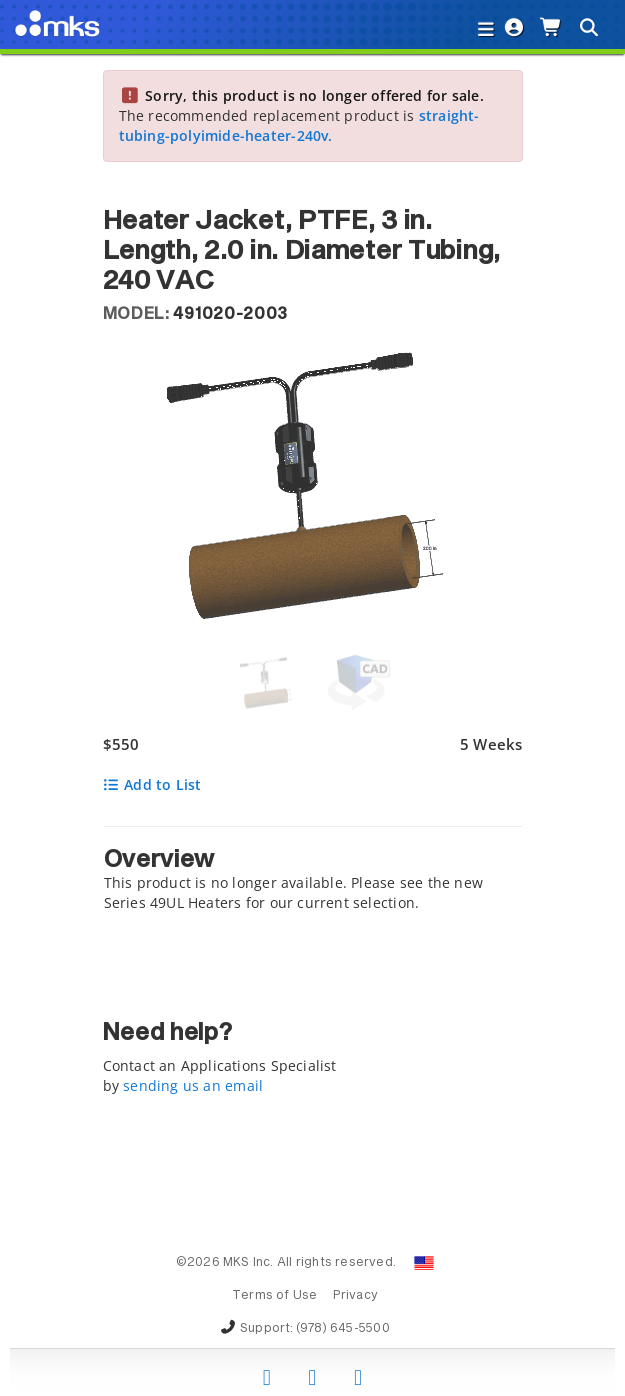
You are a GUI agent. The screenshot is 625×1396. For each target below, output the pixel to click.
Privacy (355, 1296)
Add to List (152, 784)
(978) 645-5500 (343, 1329)
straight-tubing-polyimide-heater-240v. (299, 125)
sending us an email (193, 1085)
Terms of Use (275, 1296)
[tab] (313, 874)
